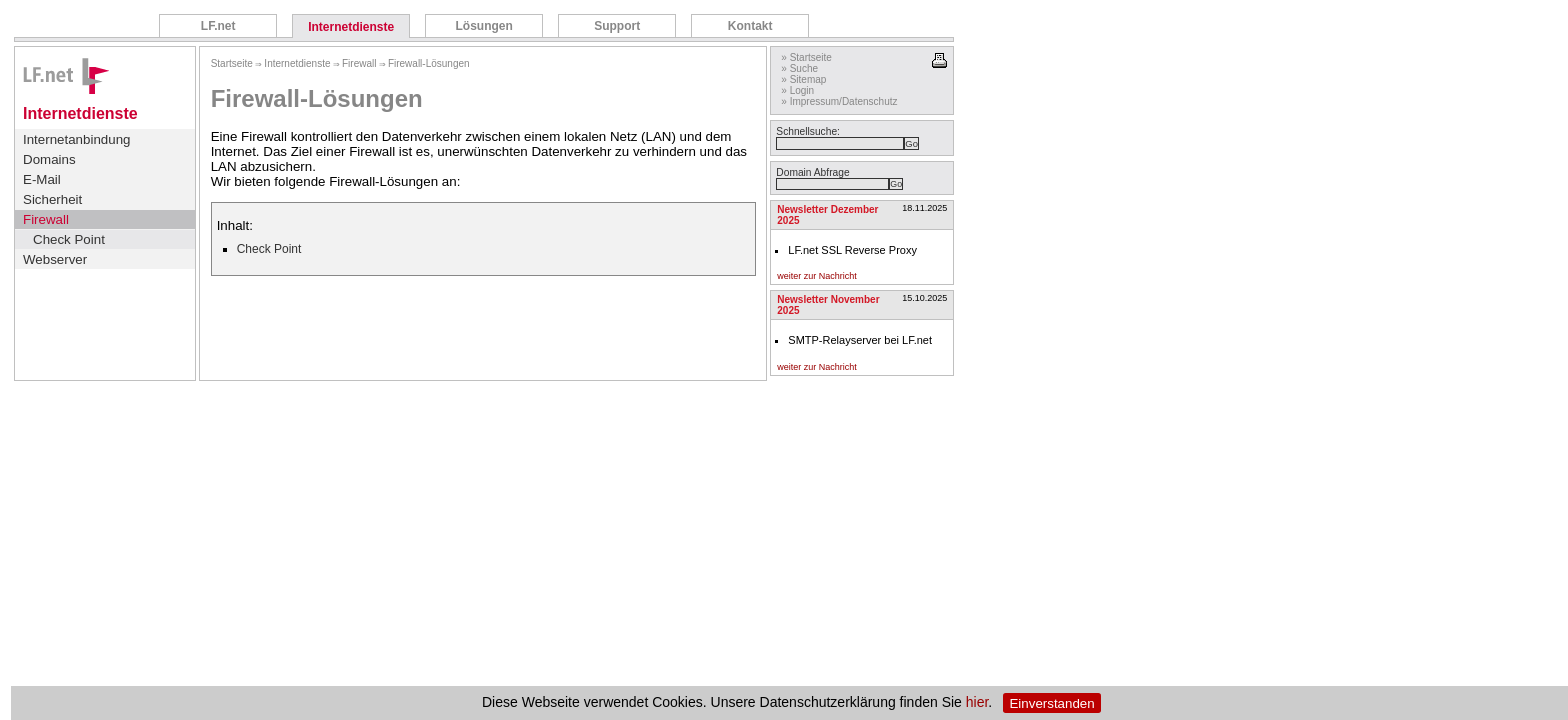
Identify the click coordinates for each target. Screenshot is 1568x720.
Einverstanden (1051, 703)
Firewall (46, 219)
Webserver (55, 259)
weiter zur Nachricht (817, 276)
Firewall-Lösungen (429, 63)
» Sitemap (803, 79)
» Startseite (806, 57)
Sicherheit (52, 199)
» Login (797, 90)
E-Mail (42, 179)
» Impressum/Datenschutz (839, 101)
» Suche (799, 68)
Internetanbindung (76, 139)
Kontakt (750, 26)
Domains (49, 159)
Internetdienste (351, 27)
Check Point (69, 239)
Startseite (232, 63)
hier (977, 703)
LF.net (218, 26)
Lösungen (483, 26)
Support (617, 26)
